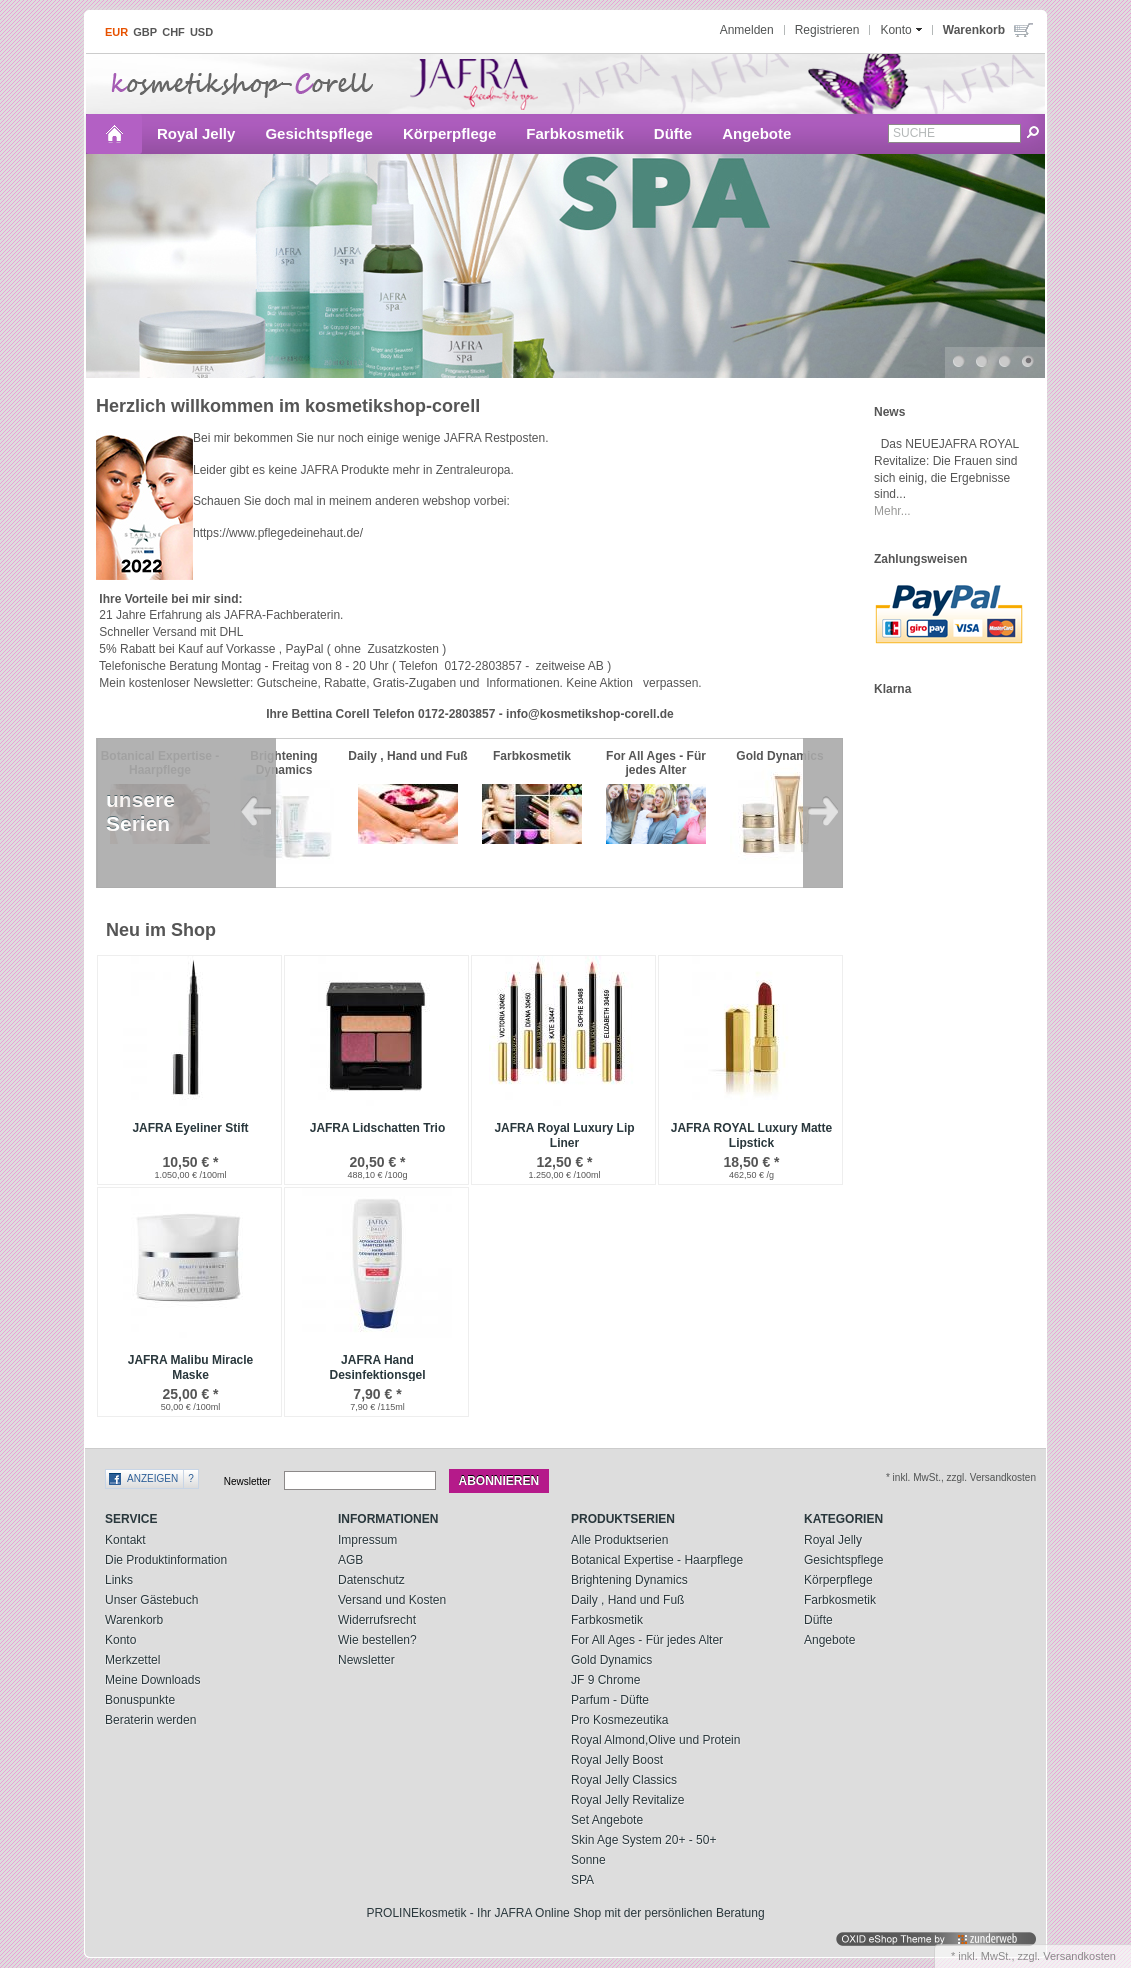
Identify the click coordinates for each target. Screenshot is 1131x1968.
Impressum (367, 1540)
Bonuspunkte (140, 1700)
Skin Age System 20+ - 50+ (643, 1840)
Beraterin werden (150, 1720)
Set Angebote (607, 1820)
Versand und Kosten (392, 1600)
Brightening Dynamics (629, 1580)
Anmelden (747, 30)
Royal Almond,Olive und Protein (655, 1740)
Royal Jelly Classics (624, 1780)
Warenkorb (134, 1620)
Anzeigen (152, 1478)
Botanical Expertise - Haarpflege (657, 1560)
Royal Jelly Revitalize (627, 1800)
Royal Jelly (196, 133)
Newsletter (247, 1481)
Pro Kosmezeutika (619, 1720)
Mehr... (892, 511)
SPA (582, 1880)
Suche (914, 133)
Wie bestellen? (377, 1640)
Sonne (588, 1860)
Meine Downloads (152, 1680)
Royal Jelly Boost (617, 1760)
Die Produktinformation (166, 1560)
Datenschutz (371, 1580)
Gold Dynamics (611, 1660)
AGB (350, 1560)
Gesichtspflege (319, 133)
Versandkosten (1079, 1956)
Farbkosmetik (575, 133)
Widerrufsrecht (377, 1620)
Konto (120, 1640)
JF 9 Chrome (605, 1680)
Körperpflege (449, 133)
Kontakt (125, 1540)
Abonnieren (499, 1481)
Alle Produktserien (619, 1540)
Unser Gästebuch (151, 1600)
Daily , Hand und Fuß (627, 1600)
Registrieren (827, 30)
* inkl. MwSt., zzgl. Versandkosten (961, 1477)
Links (119, 1580)
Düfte (673, 133)
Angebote (756, 133)
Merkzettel (132, 1660)
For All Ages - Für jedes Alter (647, 1640)
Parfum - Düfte (610, 1700)
